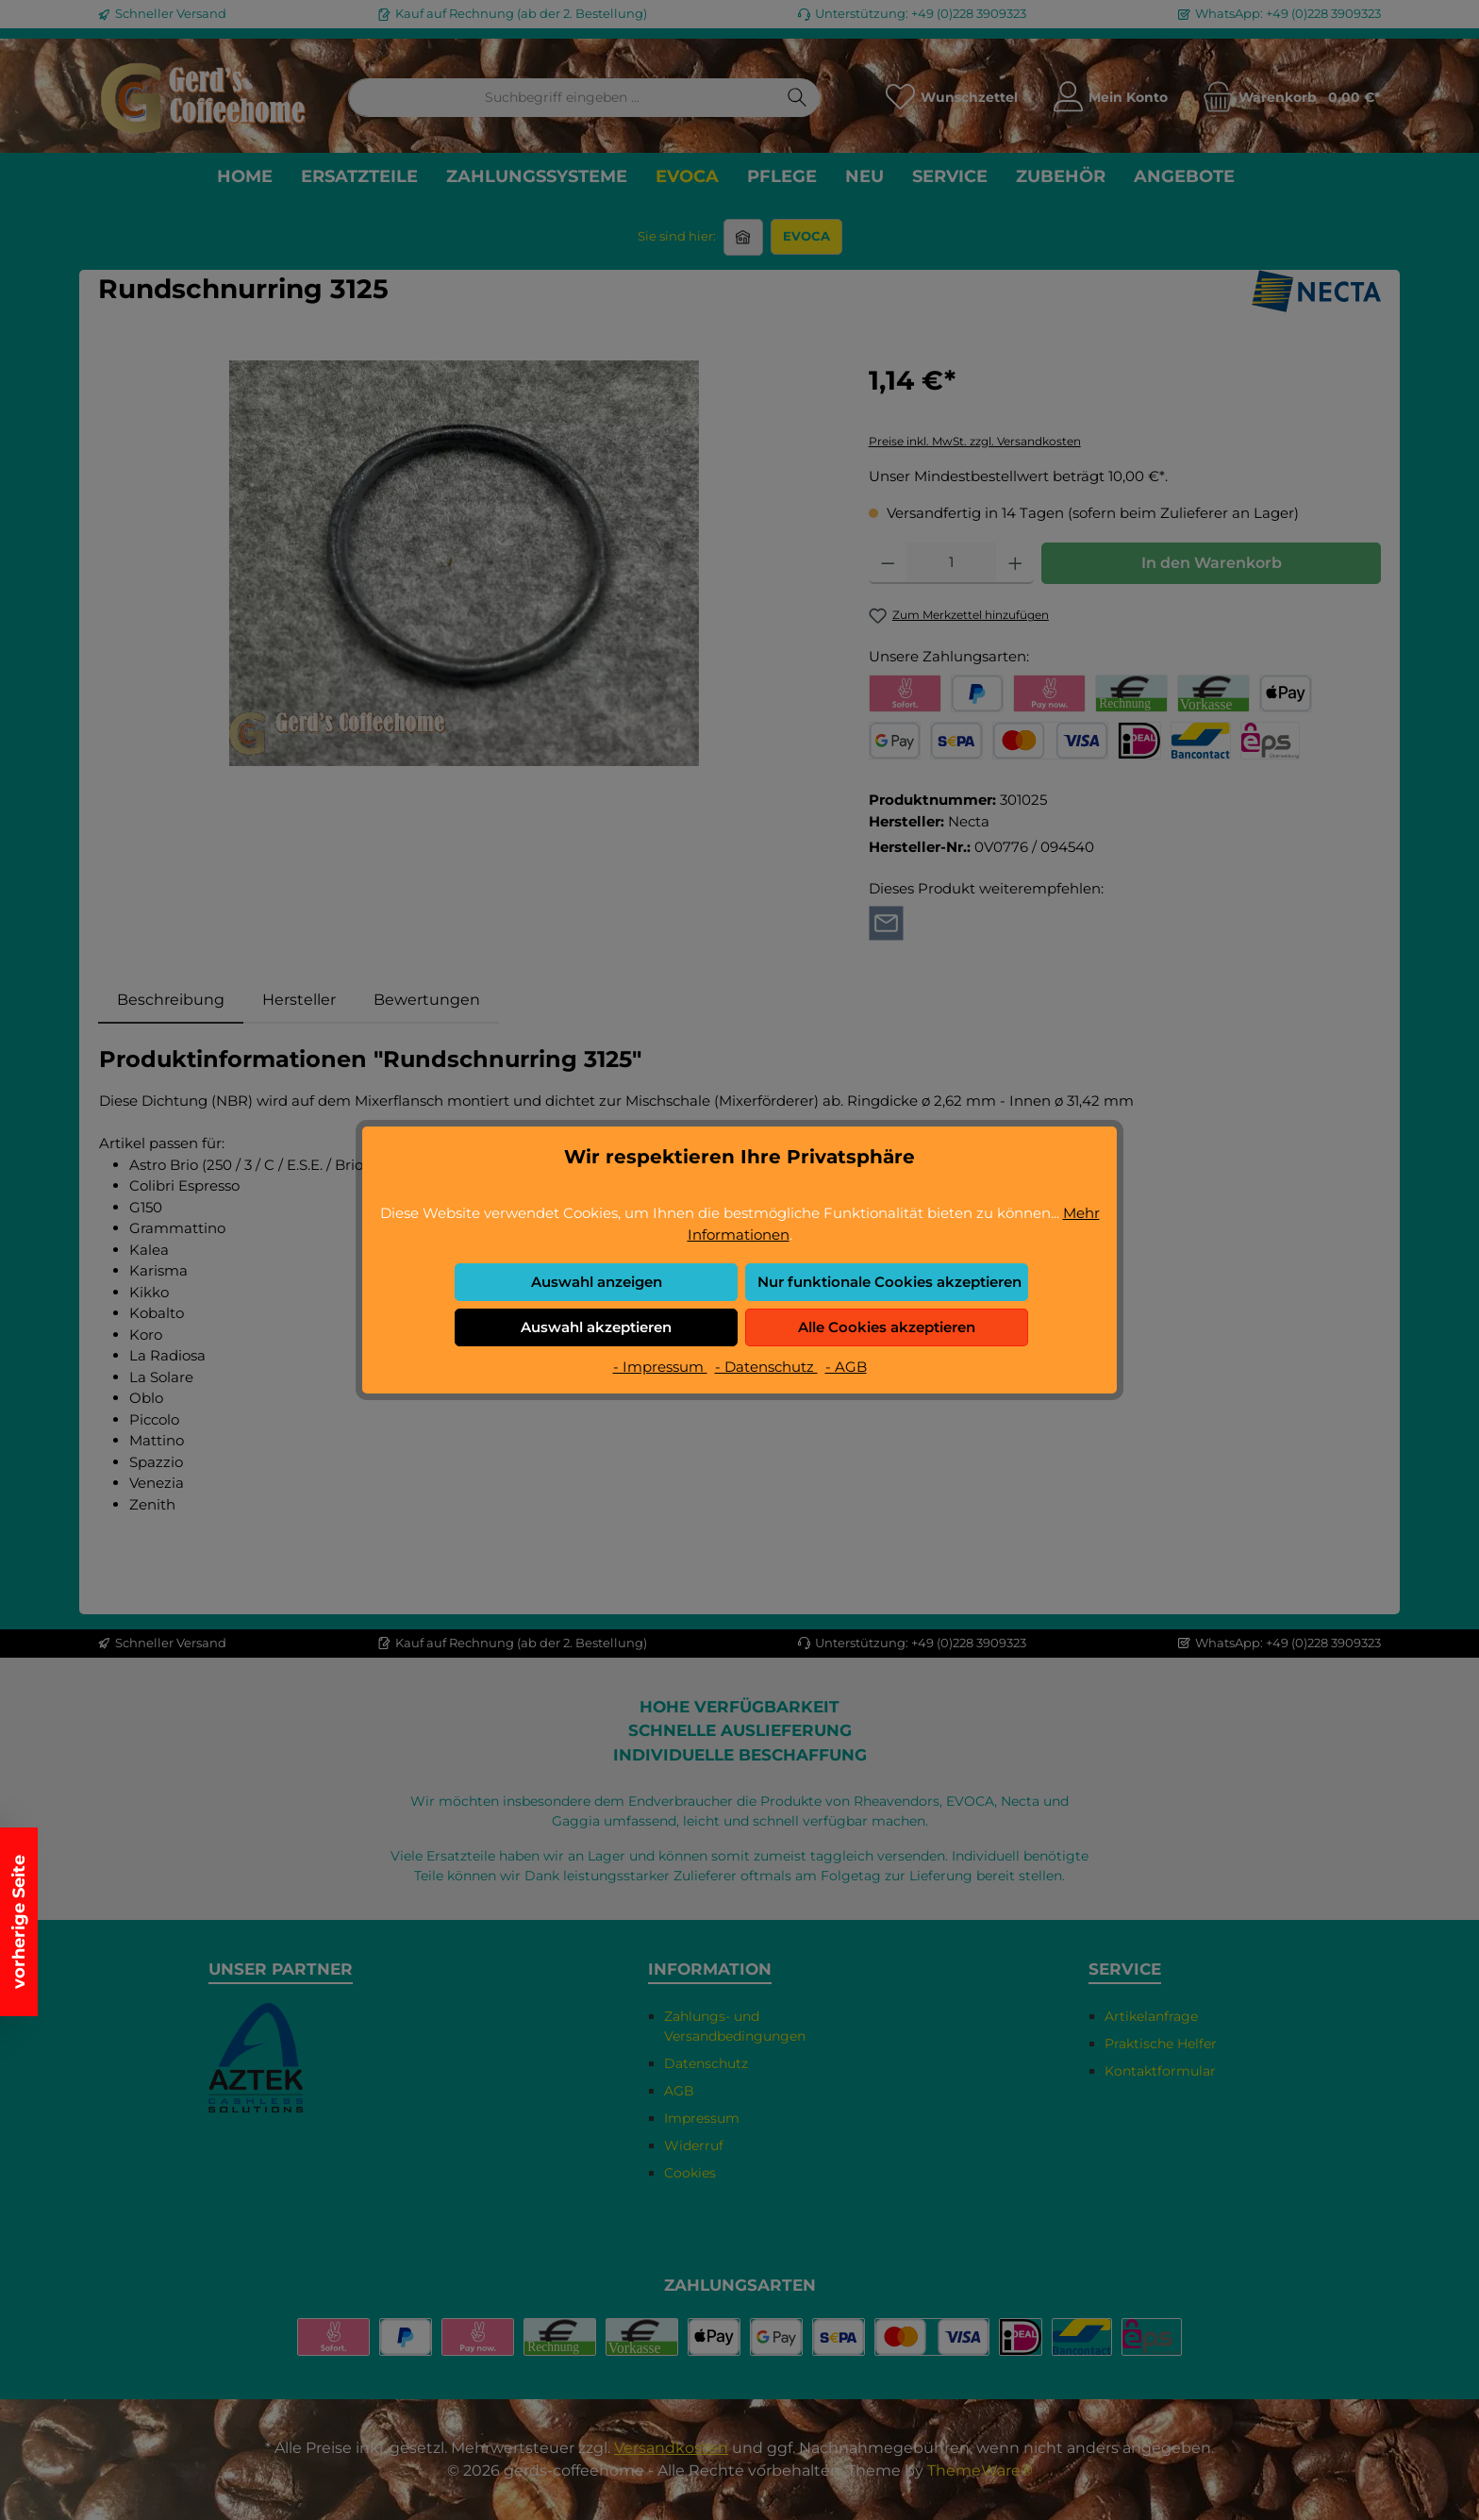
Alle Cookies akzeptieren (886, 1327)
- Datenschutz (766, 1367)
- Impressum (660, 1367)
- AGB (846, 1367)
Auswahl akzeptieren (596, 1327)
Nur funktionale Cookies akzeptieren (889, 1282)
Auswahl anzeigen (596, 1282)
